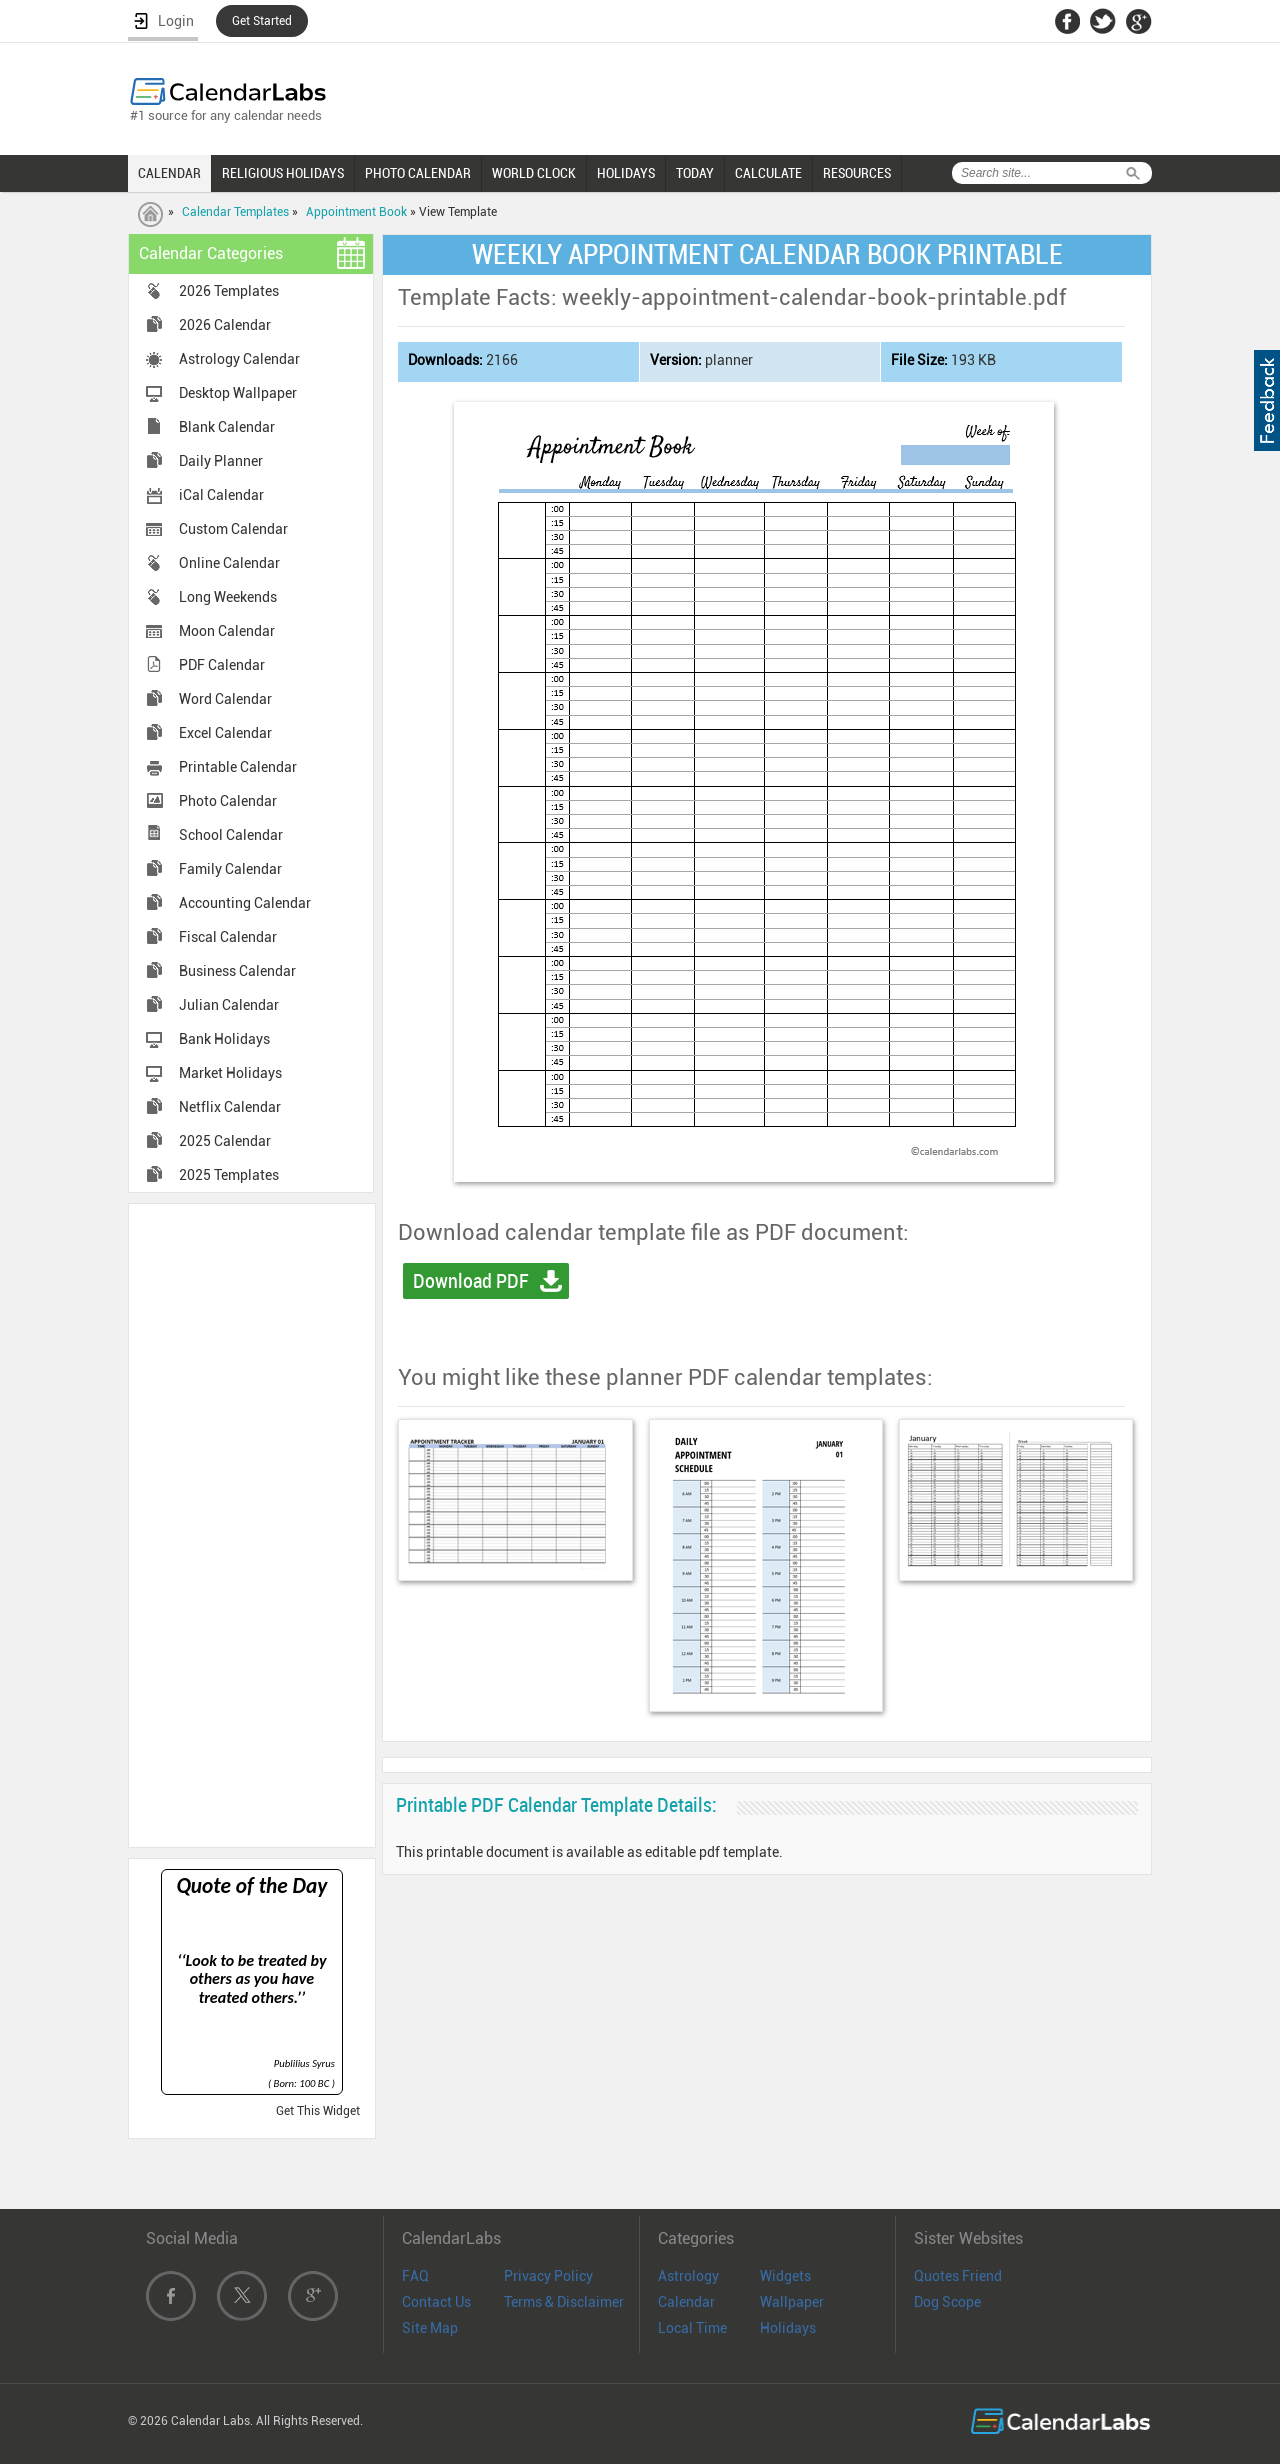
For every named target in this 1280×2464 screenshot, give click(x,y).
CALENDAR (169, 173)
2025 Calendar (225, 1141)
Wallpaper (792, 2302)
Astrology (688, 2276)
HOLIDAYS (626, 173)
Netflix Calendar (230, 1107)
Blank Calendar (227, 427)
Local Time (692, 2328)
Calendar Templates (235, 212)
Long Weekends (228, 597)
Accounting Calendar (245, 903)
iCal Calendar (221, 495)
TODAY (695, 173)
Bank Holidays (224, 1039)
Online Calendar (229, 563)
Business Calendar (237, 971)
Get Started (262, 21)
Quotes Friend (958, 2276)
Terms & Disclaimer (564, 2302)
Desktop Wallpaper (238, 393)
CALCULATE (768, 173)
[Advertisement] (252, 1524)
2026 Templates (229, 291)
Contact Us (436, 2302)
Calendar (686, 2302)
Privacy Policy (548, 2276)
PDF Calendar (222, 665)
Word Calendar (225, 699)
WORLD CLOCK (534, 173)
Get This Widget (318, 2111)
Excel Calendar (225, 733)
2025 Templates (229, 1175)
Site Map (430, 2328)
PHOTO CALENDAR (418, 173)
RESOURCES (857, 173)
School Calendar (231, 835)
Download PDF (471, 1281)
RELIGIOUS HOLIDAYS (283, 173)
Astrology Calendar (239, 359)
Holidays (788, 2328)
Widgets (785, 2276)
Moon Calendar (227, 631)
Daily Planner (221, 461)
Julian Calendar (229, 1005)
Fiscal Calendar (228, 937)
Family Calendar (230, 869)
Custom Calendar (233, 529)
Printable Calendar (238, 767)
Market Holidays (230, 1073)
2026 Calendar (225, 325)
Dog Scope (947, 2302)
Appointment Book (356, 212)
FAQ (415, 2276)
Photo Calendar (228, 801)
